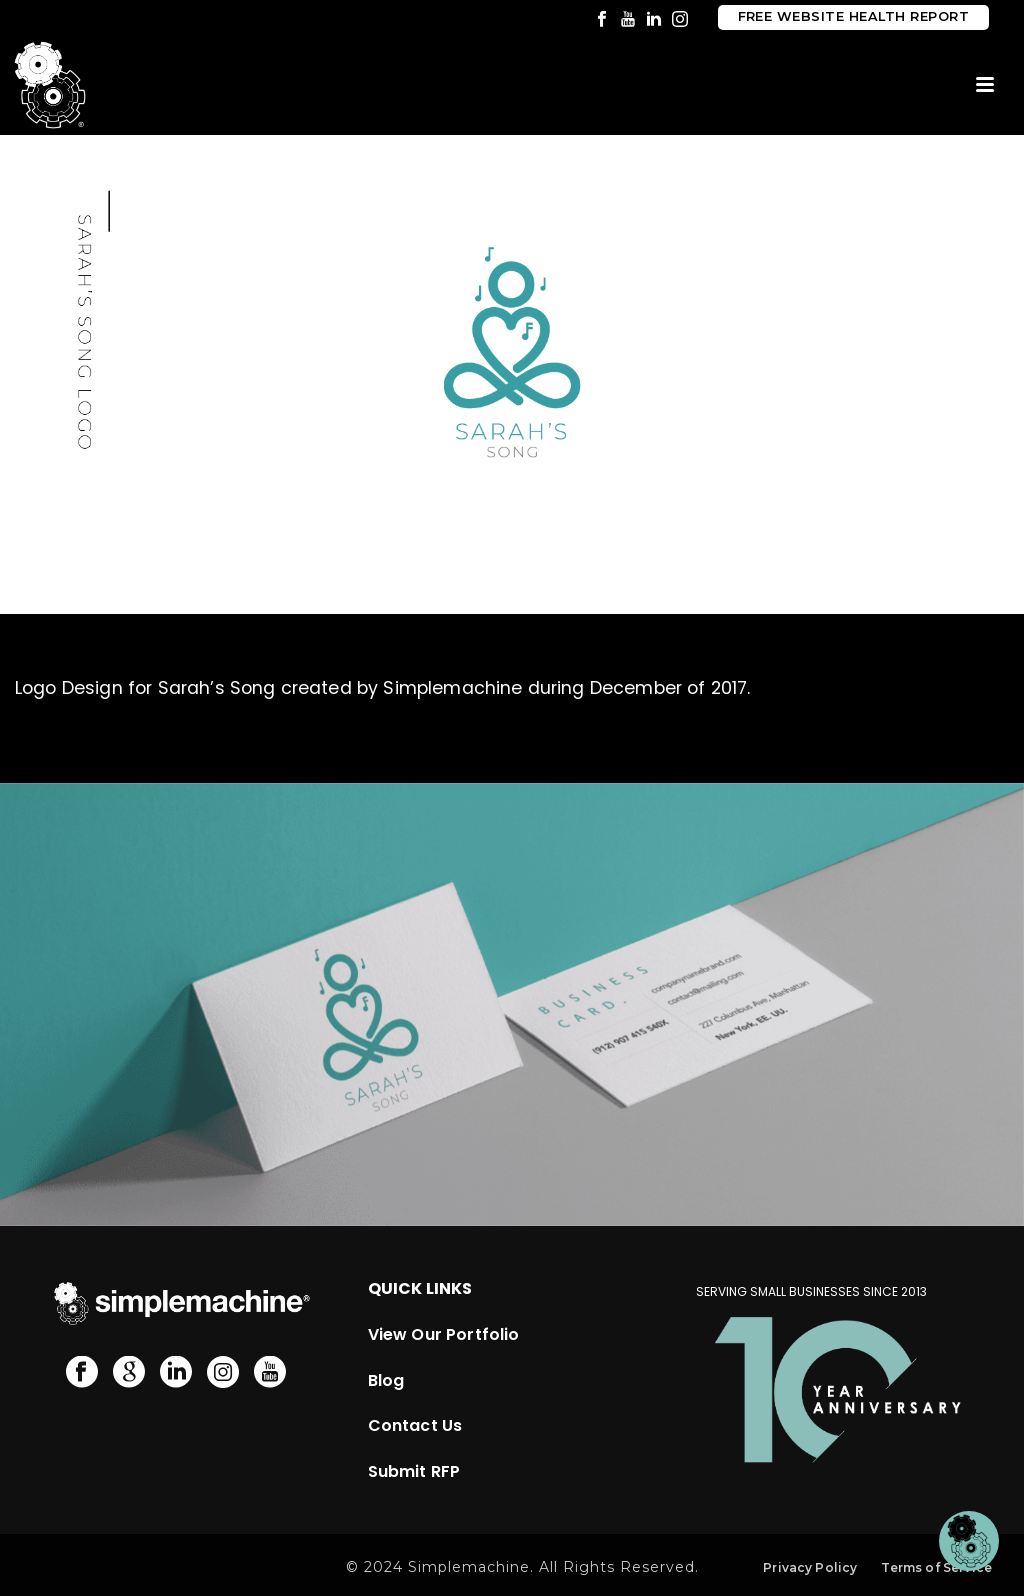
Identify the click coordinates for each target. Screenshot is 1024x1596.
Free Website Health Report (853, 16)
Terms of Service (936, 1567)
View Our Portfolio (444, 1334)
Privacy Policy (810, 1567)
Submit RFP (414, 1471)
